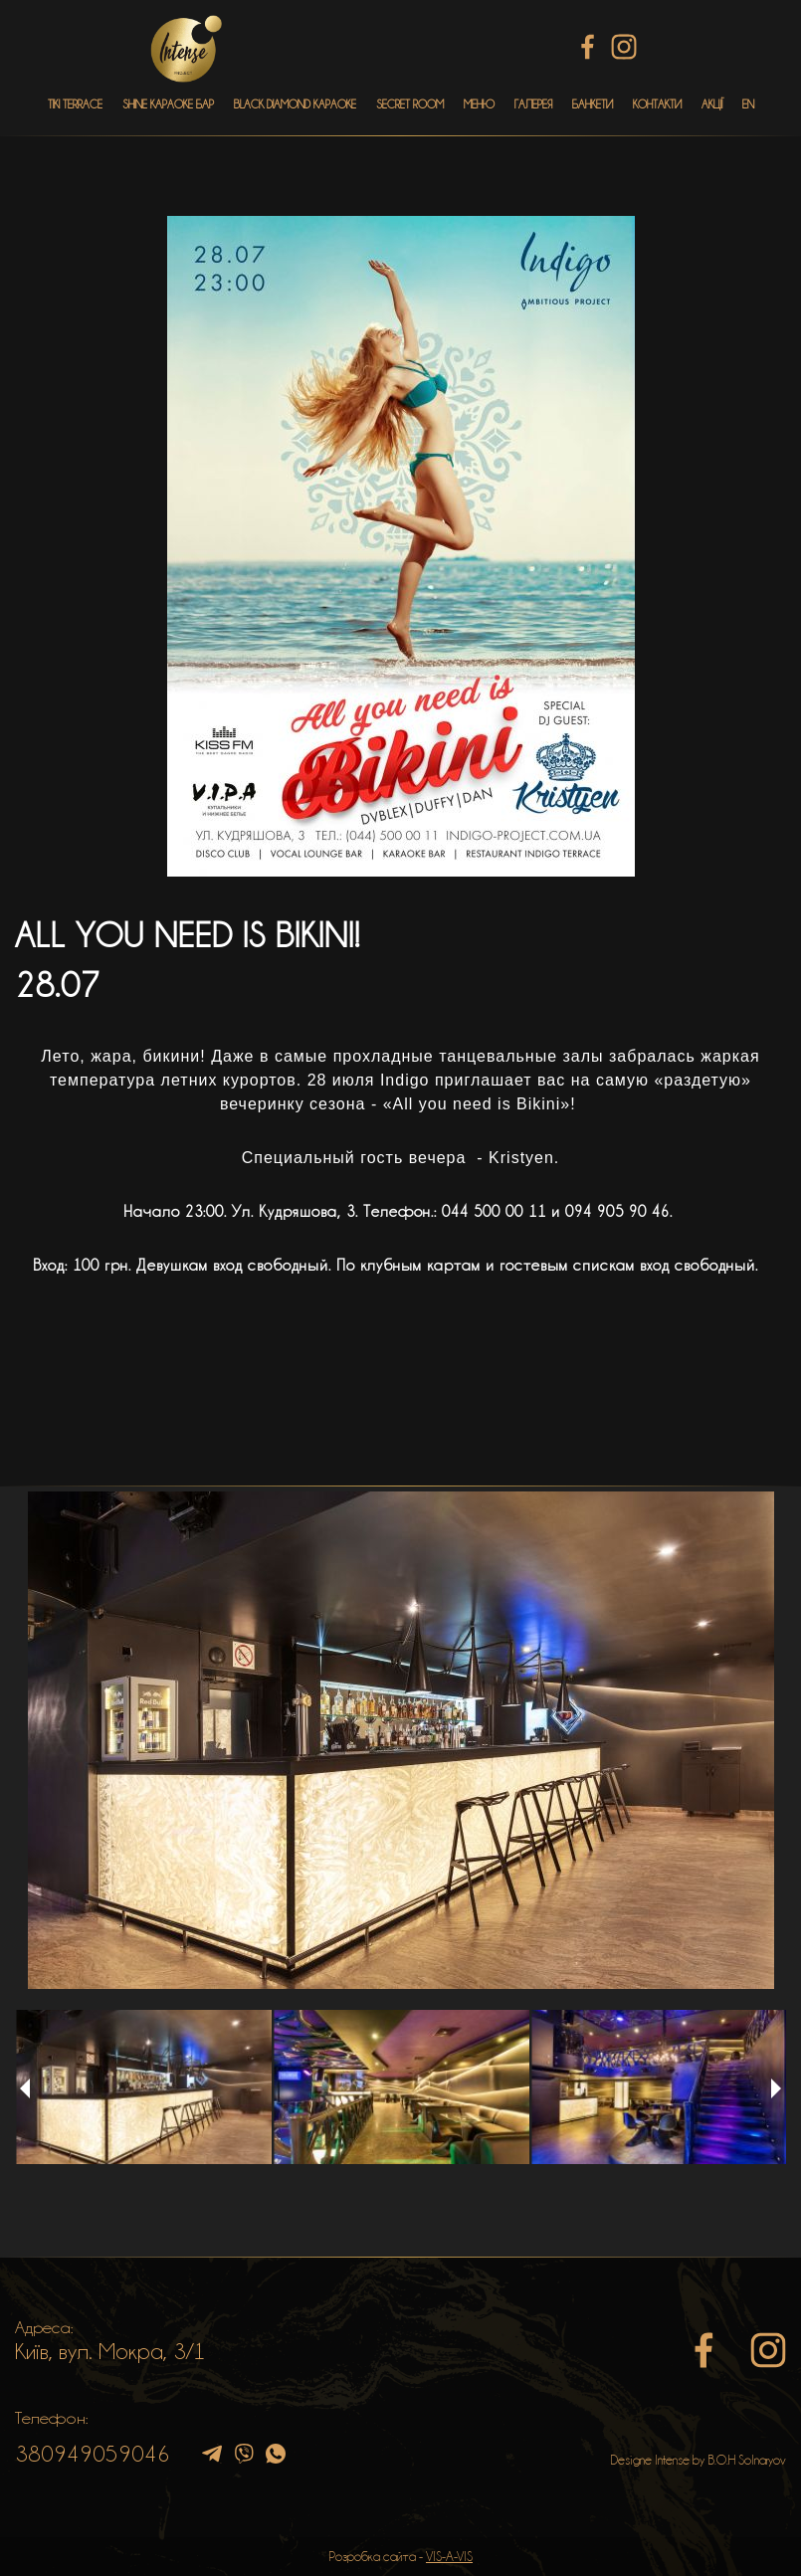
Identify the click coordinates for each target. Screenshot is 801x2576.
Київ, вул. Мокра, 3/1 (110, 2351)
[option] (400, 1740)
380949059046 (92, 2454)
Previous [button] (25, 2088)
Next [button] (776, 2088)
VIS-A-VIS (449, 2556)
